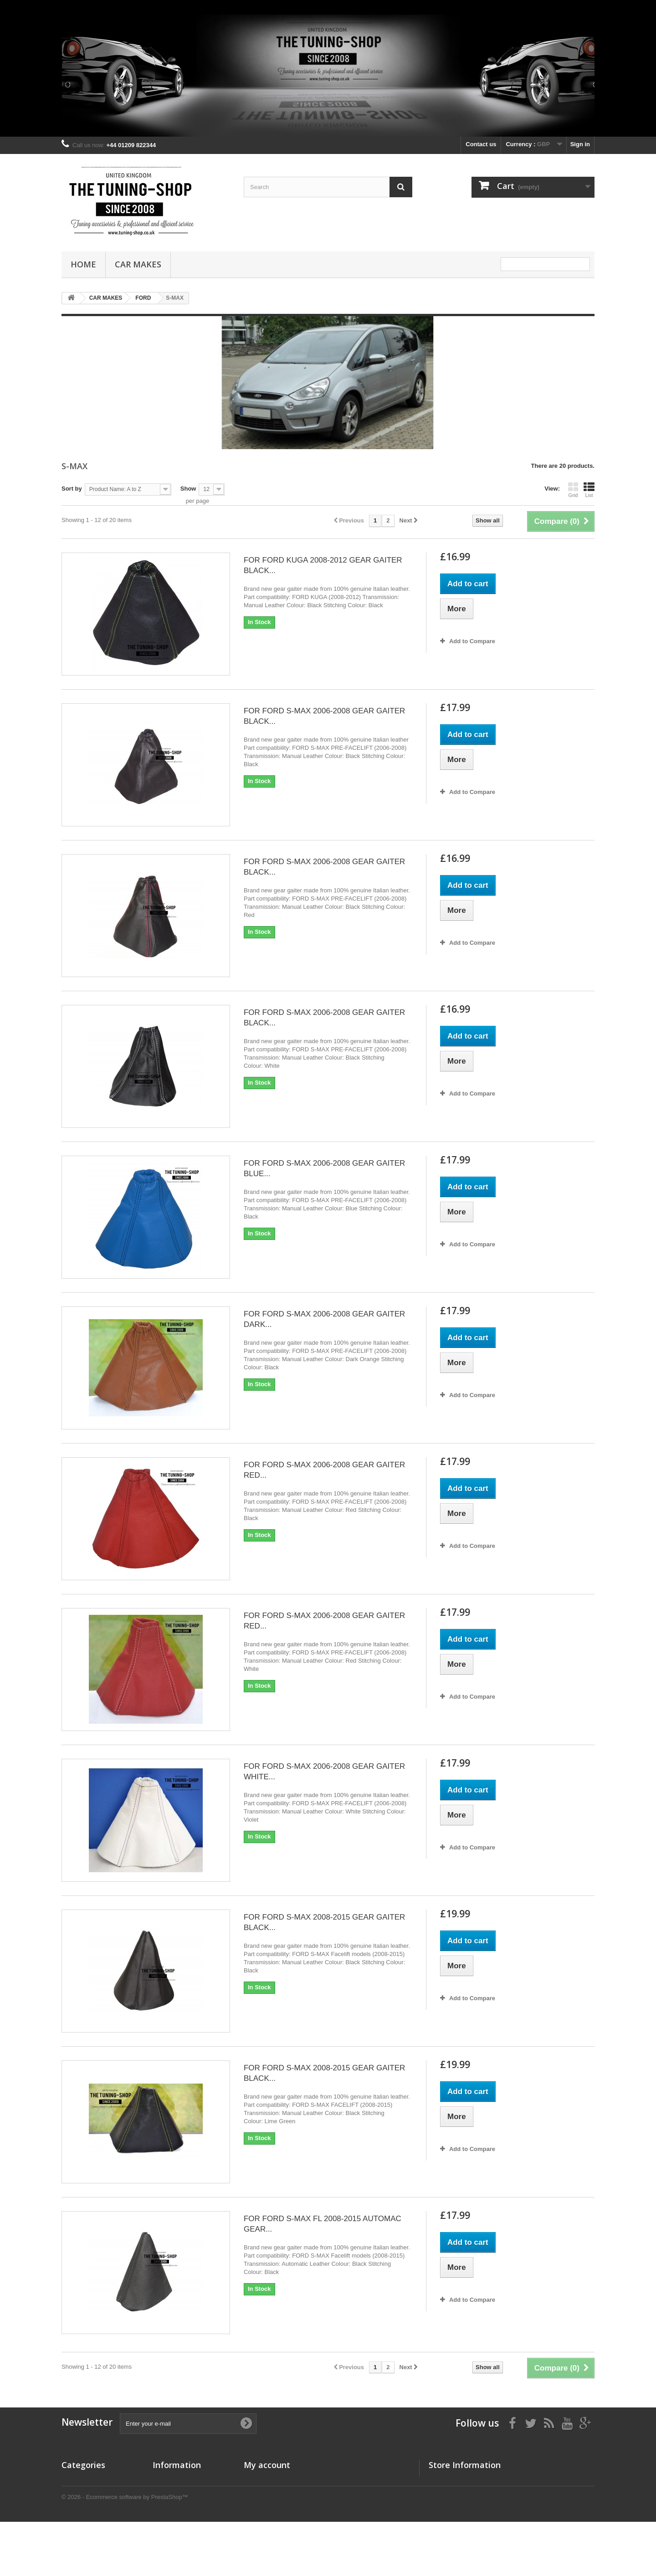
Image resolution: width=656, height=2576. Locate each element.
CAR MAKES (138, 264)
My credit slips (264, 2491)
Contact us (481, 144)
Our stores (168, 2479)
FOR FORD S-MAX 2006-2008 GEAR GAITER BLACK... (324, 716)
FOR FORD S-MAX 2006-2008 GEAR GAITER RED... (324, 1470)
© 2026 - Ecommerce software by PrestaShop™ (125, 2551)
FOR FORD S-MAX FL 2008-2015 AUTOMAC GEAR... (322, 2223)
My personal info (267, 2515)
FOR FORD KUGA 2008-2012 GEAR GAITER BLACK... (323, 565)
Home (83, 264)
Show (188, 488)
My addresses (263, 2503)
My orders (258, 2479)
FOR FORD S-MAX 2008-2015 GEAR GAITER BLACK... (324, 1922)
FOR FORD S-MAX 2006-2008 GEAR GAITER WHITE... (324, 1771)
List (589, 489)
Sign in (580, 144)
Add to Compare (472, 641)
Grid (573, 489)
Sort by (72, 488)
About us (165, 2511)
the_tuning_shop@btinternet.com (507, 2516)
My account (267, 2464)
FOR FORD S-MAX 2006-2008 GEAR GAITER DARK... (324, 1319)
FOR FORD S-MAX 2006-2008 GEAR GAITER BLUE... (324, 1168)
